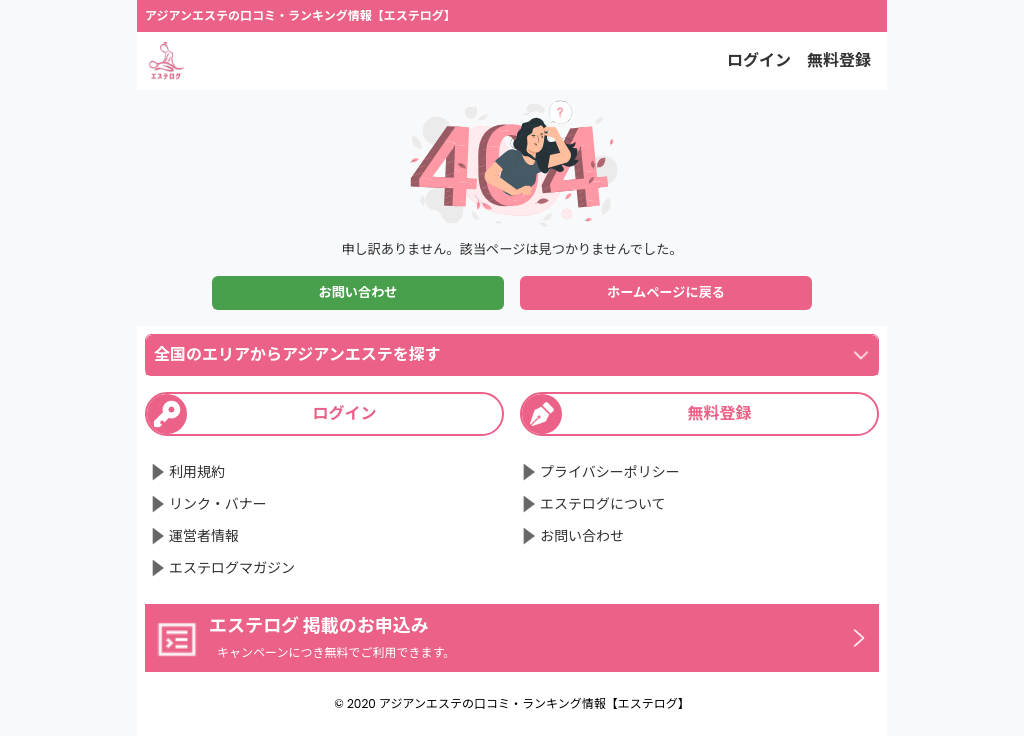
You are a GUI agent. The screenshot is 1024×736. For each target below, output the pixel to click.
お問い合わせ (357, 292)
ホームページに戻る (666, 292)
